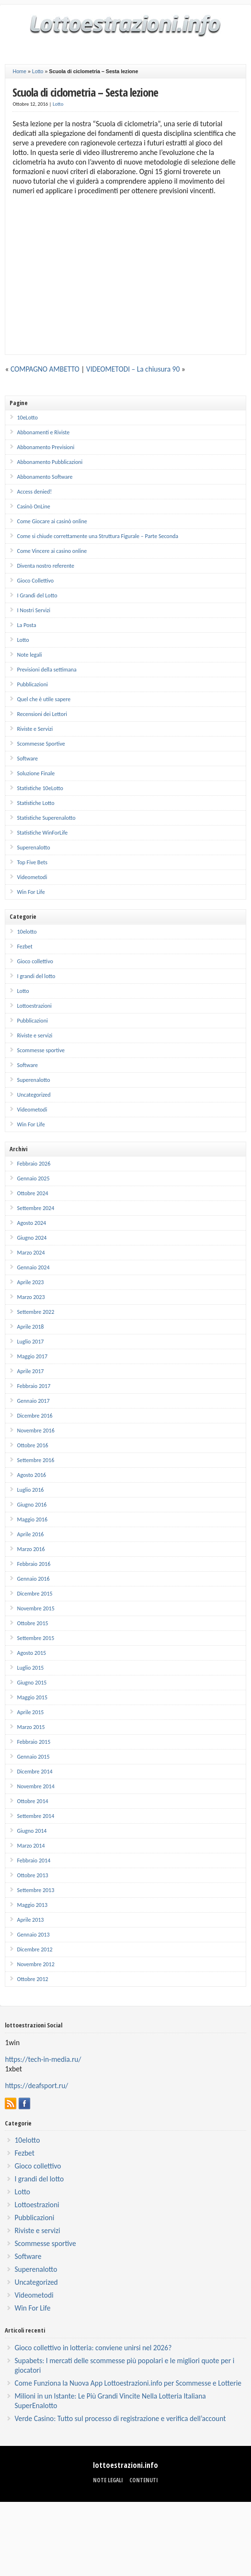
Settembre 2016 (35, 1460)
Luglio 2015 (30, 1667)
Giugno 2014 (31, 1830)
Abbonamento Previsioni (45, 447)
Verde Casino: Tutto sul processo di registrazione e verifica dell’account (120, 2418)
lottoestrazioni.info (125, 2465)
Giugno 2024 (31, 1237)
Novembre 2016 (35, 1430)
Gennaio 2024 (33, 1267)
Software (27, 758)
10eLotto (27, 417)
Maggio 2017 (32, 1356)
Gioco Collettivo (35, 580)
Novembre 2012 (35, 1964)
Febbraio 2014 (33, 1860)
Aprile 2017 (30, 1371)
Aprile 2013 (30, 1919)
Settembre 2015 (35, 1638)
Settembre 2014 (35, 1816)
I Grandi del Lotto (37, 595)
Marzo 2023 (31, 1297)
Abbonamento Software (44, 476)
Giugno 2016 (31, 1504)
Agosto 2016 (31, 1475)
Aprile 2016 (30, 1534)
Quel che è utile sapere (43, 699)
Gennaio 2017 (33, 1401)
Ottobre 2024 (32, 1193)
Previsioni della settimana (46, 669)
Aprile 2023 (30, 1282)
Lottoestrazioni (34, 1005)
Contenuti (143, 2480)
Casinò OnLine (33, 506)
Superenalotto (33, 847)
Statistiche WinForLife (42, 832)
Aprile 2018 (30, 1326)
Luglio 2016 (30, 1489)
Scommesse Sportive (41, 743)
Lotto (38, 71)
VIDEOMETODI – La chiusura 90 (133, 369)
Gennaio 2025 (33, 1178)
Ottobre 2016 (32, 1445)
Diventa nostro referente (45, 565)
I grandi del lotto (36, 976)
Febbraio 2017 (33, 1386)
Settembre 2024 (35, 1208)
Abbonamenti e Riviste (43, 432)
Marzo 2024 (31, 1252)
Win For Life (31, 892)
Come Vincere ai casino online (52, 551)
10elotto (26, 931)
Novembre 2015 (35, 1608)
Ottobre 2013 (32, 1875)
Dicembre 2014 (34, 1771)
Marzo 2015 (31, 1727)
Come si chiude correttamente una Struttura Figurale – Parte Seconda (97, 536)
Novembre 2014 (35, 1786)
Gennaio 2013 (33, 1934)
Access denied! (34, 491)
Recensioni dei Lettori (42, 714)
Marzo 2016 (31, 1549)
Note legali (29, 654)
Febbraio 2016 (33, 1564)
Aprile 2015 (30, 1712)
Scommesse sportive (41, 1050)
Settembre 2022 (35, 1312)
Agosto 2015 (31, 1653)
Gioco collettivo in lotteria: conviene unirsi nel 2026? (92, 2347)
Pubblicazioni (32, 684)
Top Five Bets (32, 862)
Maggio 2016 (32, 1519)
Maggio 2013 (32, 1905)
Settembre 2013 (35, 1890)
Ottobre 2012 (32, 1979)
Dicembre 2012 (34, 1949)
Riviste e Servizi (35, 729)
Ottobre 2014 (32, 1801)
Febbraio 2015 (33, 1742)
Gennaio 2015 (33, 1756)
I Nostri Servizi (33, 610)
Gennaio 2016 (33, 1578)
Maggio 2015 (32, 1697)
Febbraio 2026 (33, 1163)
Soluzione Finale (36, 773)
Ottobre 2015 (32, 1623)
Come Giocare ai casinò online (52, 521)
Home (19, 71)
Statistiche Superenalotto (46, 818)
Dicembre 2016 (34, 1415)
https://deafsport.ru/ (36, 2085)
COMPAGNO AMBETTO (45, 369)
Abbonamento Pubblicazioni (49, 462)
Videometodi (32, 877)
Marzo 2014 (31, 1845)
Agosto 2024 (31, 1223)
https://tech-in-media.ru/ (43, 2059)
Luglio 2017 (30, 1341)
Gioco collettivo (35, 961)
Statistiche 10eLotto (40, 788)
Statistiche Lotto (35, 803)
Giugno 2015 (31, 1682)
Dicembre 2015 (34, 1593)
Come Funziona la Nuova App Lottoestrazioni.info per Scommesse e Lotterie (127, 2383)
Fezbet (24, 946)
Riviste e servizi (34, 1035)
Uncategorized (33, 1094)
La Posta (26, 625)
